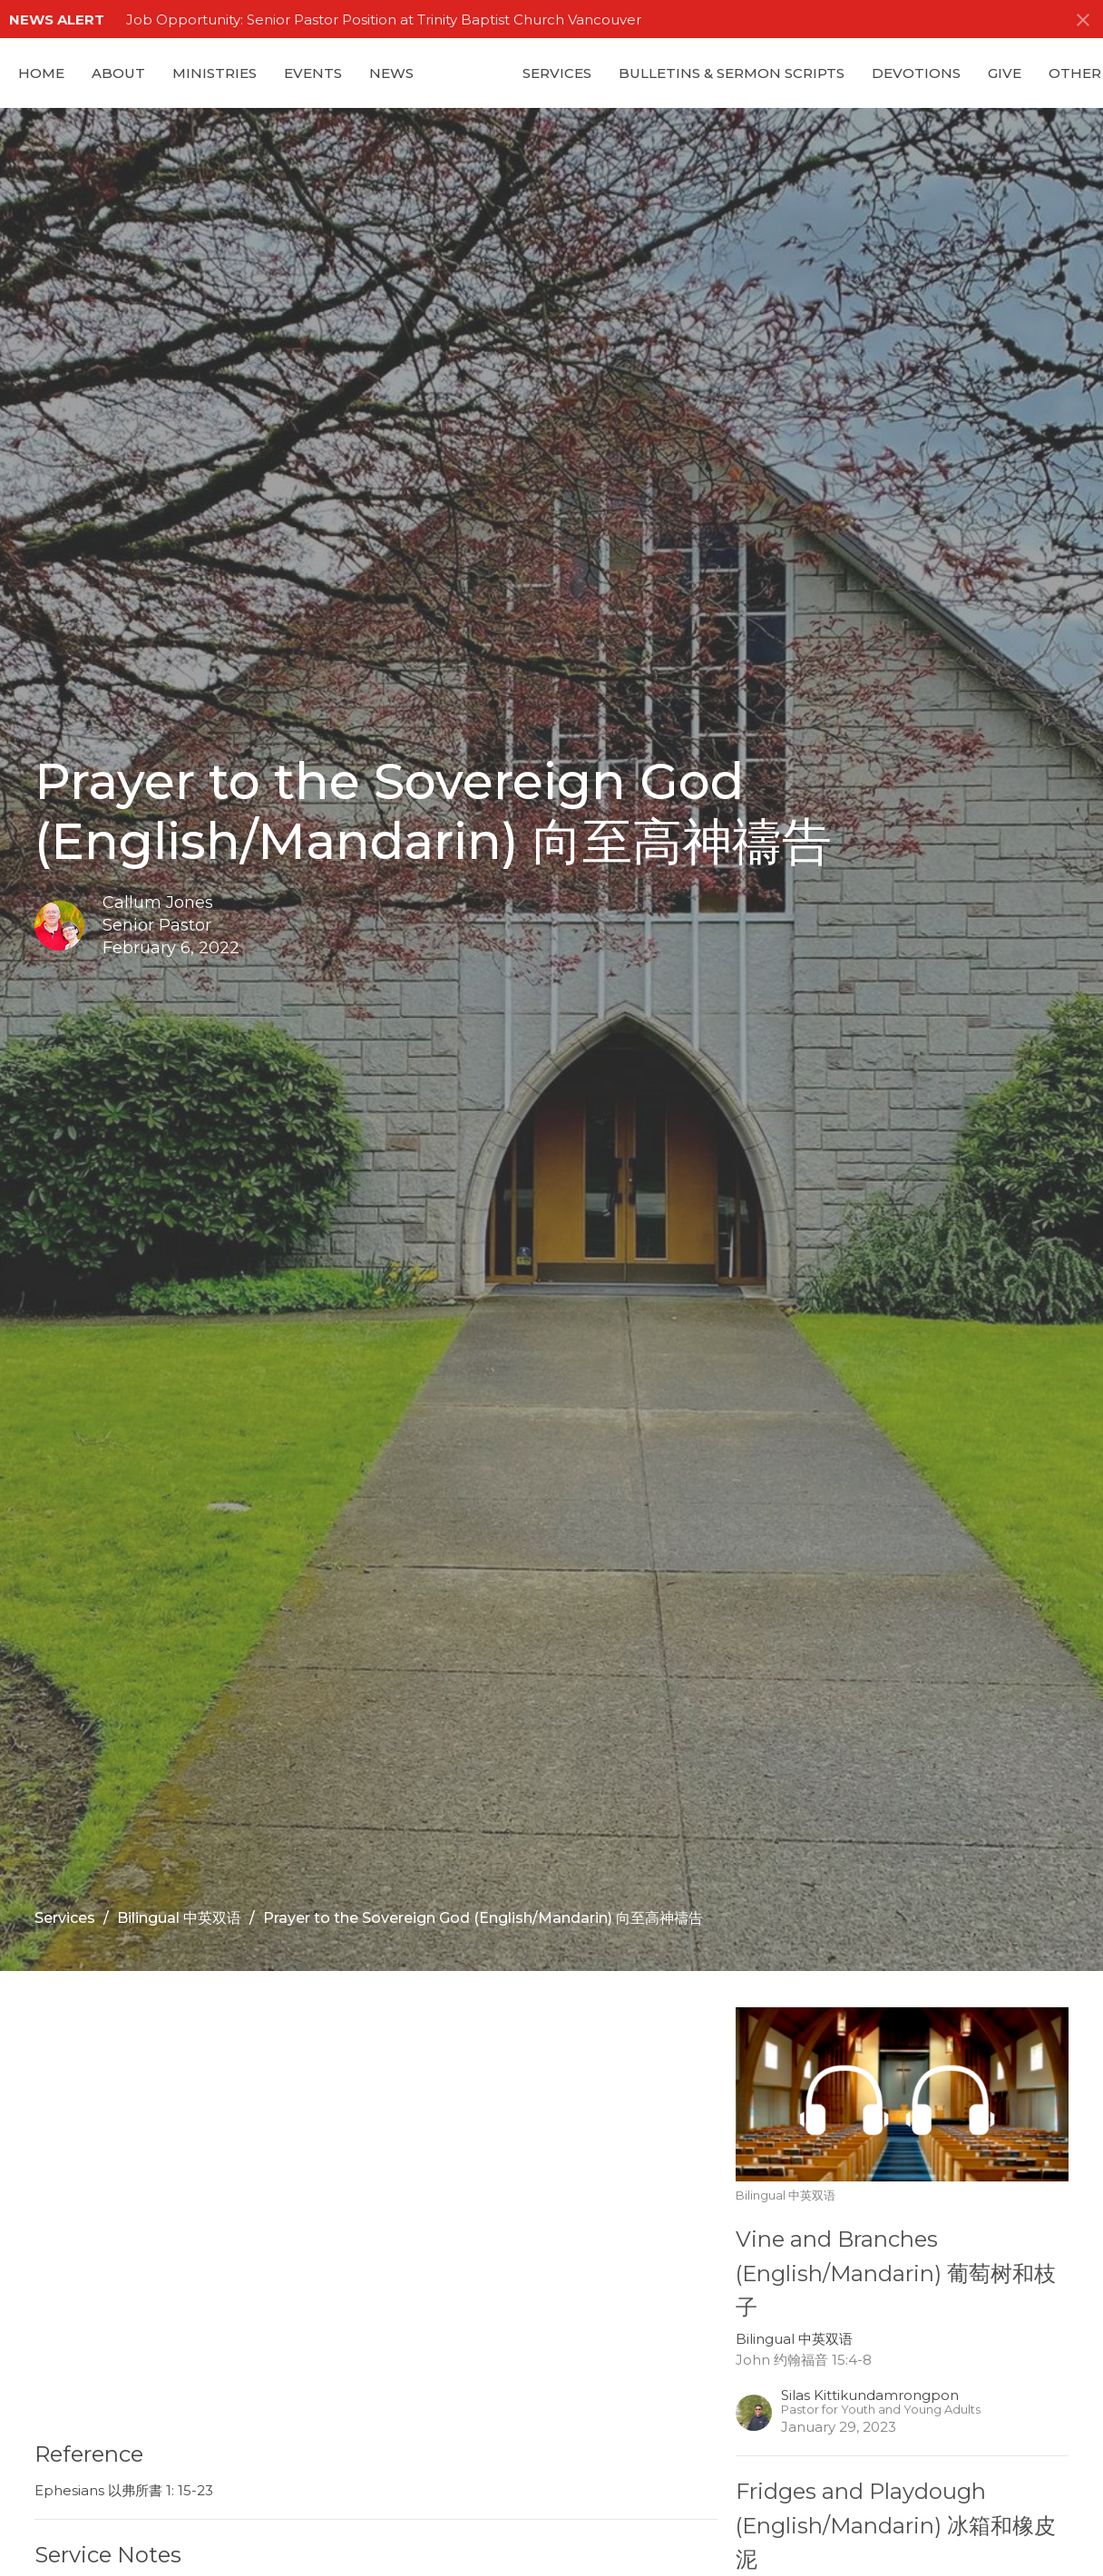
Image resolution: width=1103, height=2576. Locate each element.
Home (41, 73)
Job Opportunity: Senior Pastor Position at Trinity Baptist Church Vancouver (383, 19)
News (391, 73)
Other (1075, 73)
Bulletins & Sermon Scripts (731, 73)
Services (556, 73)
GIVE (1004, 73)
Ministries (214, 73)
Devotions (916, 73)
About (118, 73)
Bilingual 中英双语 (179, 1918)
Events (313, 73)
